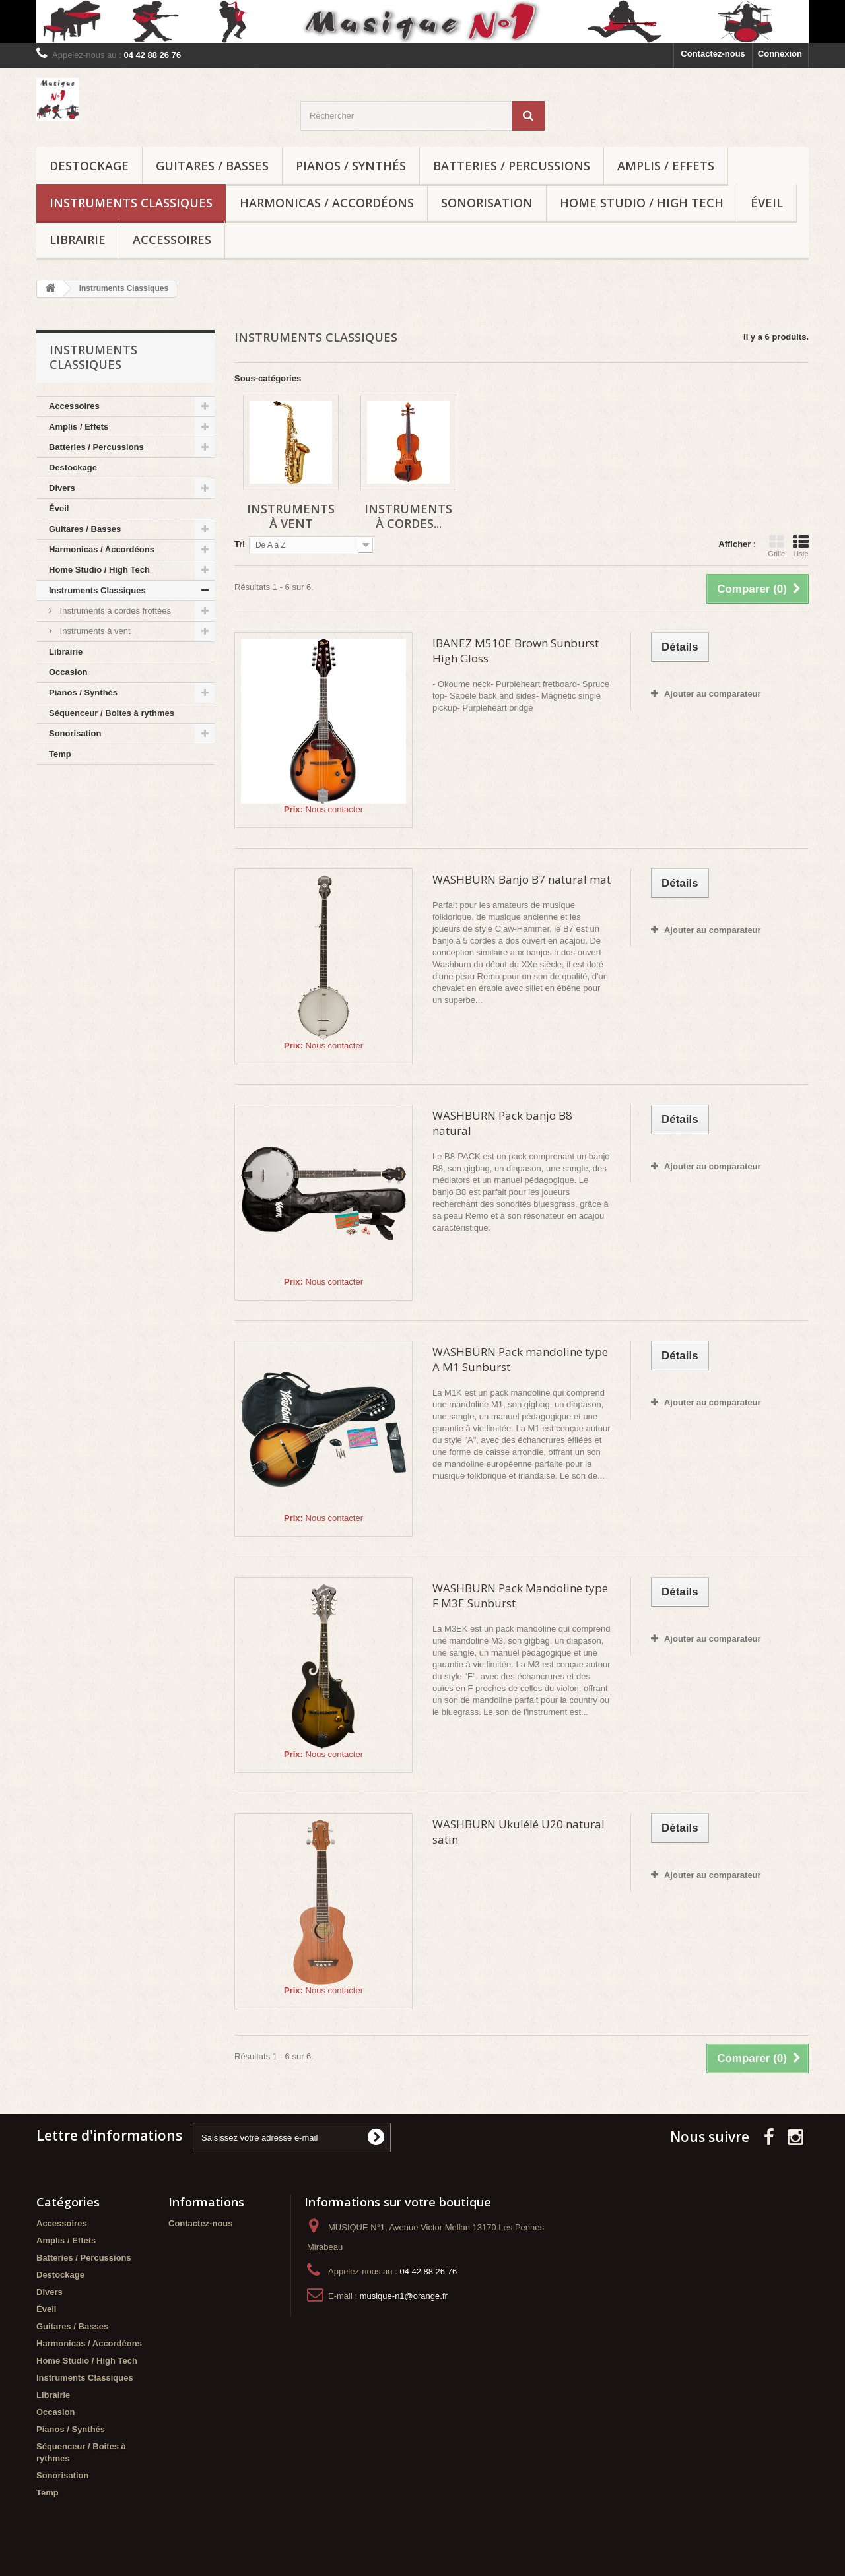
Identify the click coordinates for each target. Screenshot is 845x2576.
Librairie (78, 239)
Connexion (780, 54)
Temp (60, 754)
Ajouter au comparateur (712, 694)
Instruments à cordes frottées (114, 611)
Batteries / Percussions (511, 166)
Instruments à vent (94, 631)
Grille (776, 546)
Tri (239, 544)
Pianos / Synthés (351, 166)
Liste (801, 546)
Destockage (89, 166)
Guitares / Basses (212, 166)
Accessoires (172, 239)
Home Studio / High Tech (642, 202)
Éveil (767, 202)
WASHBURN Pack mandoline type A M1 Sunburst (520, 1359)
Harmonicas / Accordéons (327, 202)
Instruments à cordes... (408, 516)
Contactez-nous (713, 54)
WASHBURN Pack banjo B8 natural (502, 1123)
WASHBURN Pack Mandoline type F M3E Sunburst (520, 1595)
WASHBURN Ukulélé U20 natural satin (518, 1832)
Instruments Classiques (131, 202)
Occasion (68, 672)
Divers (62, 488)
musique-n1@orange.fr (404, 2296)
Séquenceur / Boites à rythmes (111, 713)
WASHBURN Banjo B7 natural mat (521, 879)
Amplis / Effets (665, 166)
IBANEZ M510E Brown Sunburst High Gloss (515, 650)
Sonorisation (487, 202)
